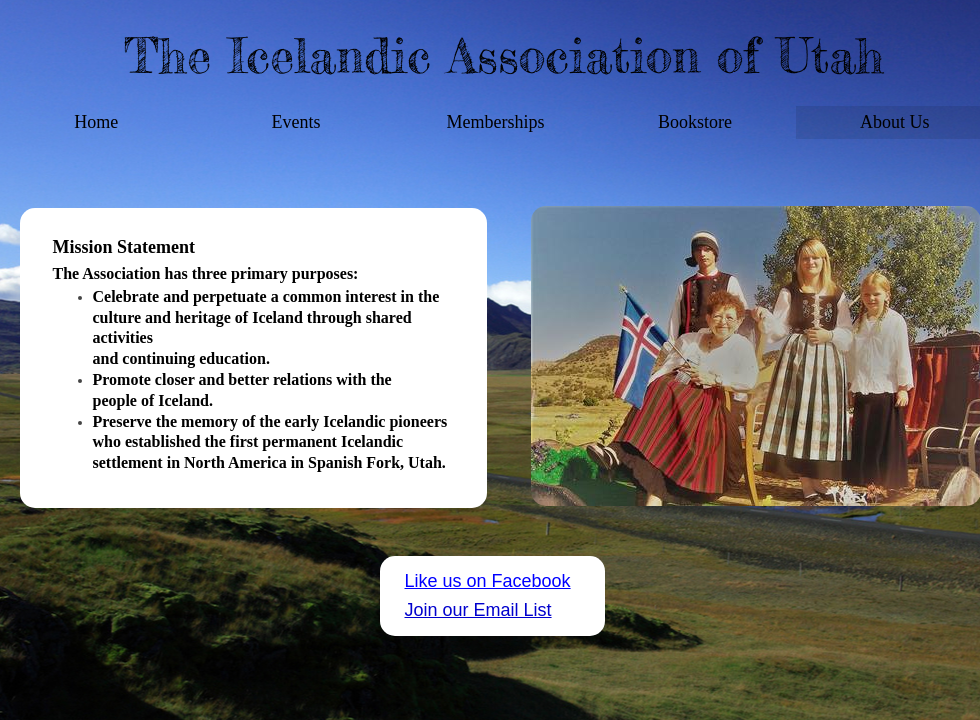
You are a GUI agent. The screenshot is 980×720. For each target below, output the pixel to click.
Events (295, 122)
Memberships (495, 122)
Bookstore (695, 122)
